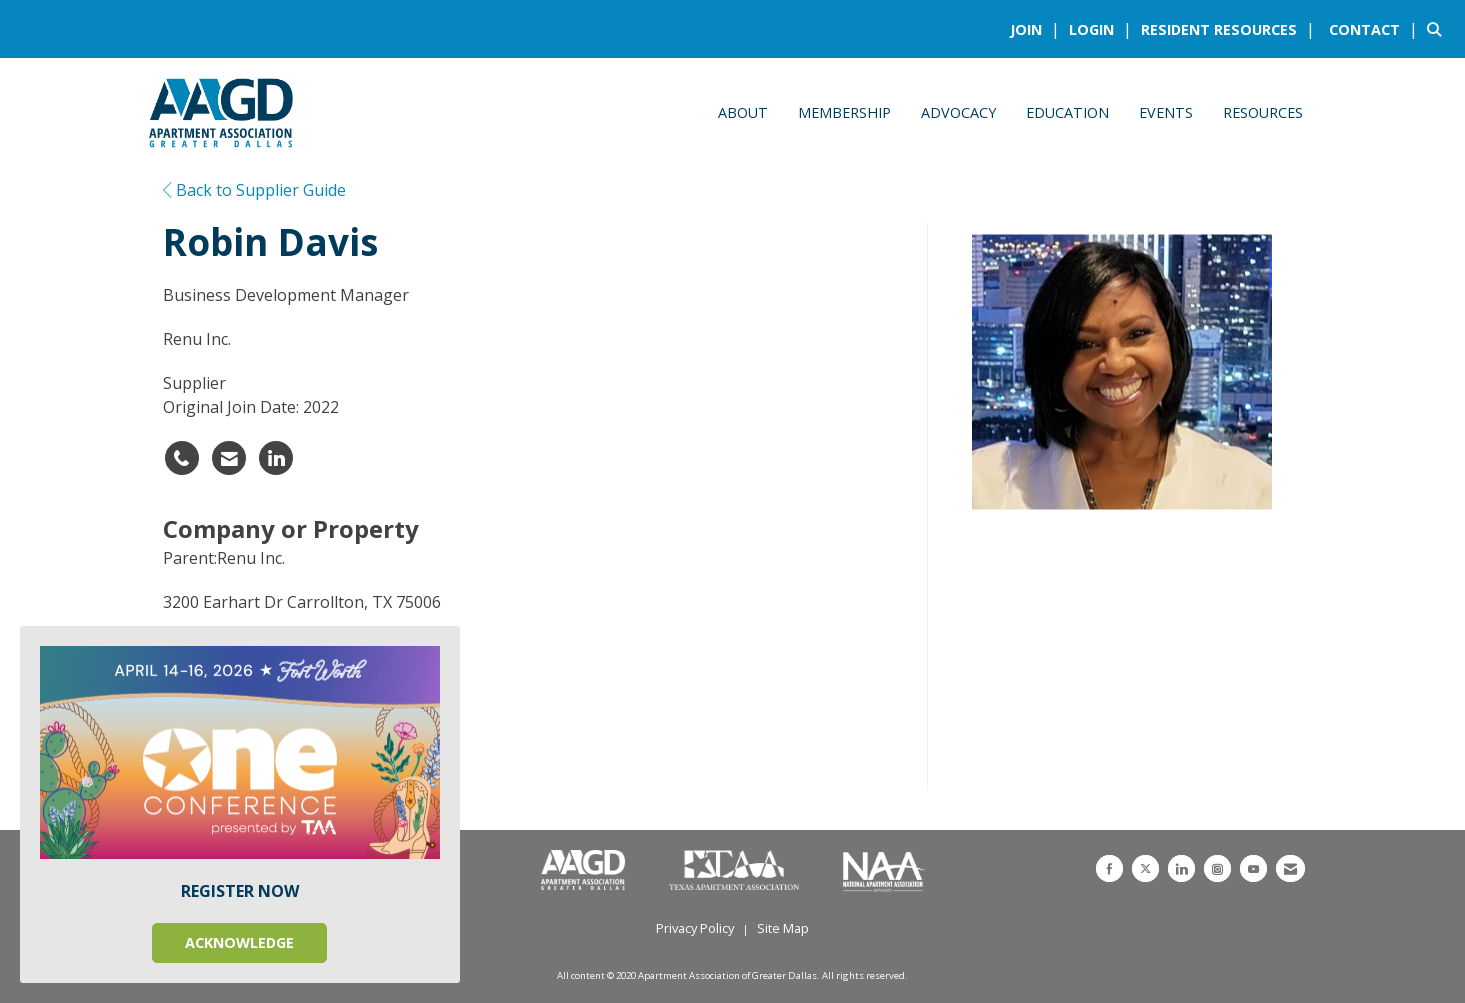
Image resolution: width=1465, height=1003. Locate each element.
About (743, 112)
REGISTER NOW (240, 891)
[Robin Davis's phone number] (182, 458)
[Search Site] (1438, 29)
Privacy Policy (695, 928)
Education (1067, 112)
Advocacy (958, 112)
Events (1166, 112)
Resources (1263, 112)
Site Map (783, 928)
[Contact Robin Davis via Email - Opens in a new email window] (229, 458)
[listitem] (1037, 29)
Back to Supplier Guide (254, 190)
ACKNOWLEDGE (239, 942)
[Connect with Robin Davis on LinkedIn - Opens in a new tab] (276, 458)
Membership (844, 112)
